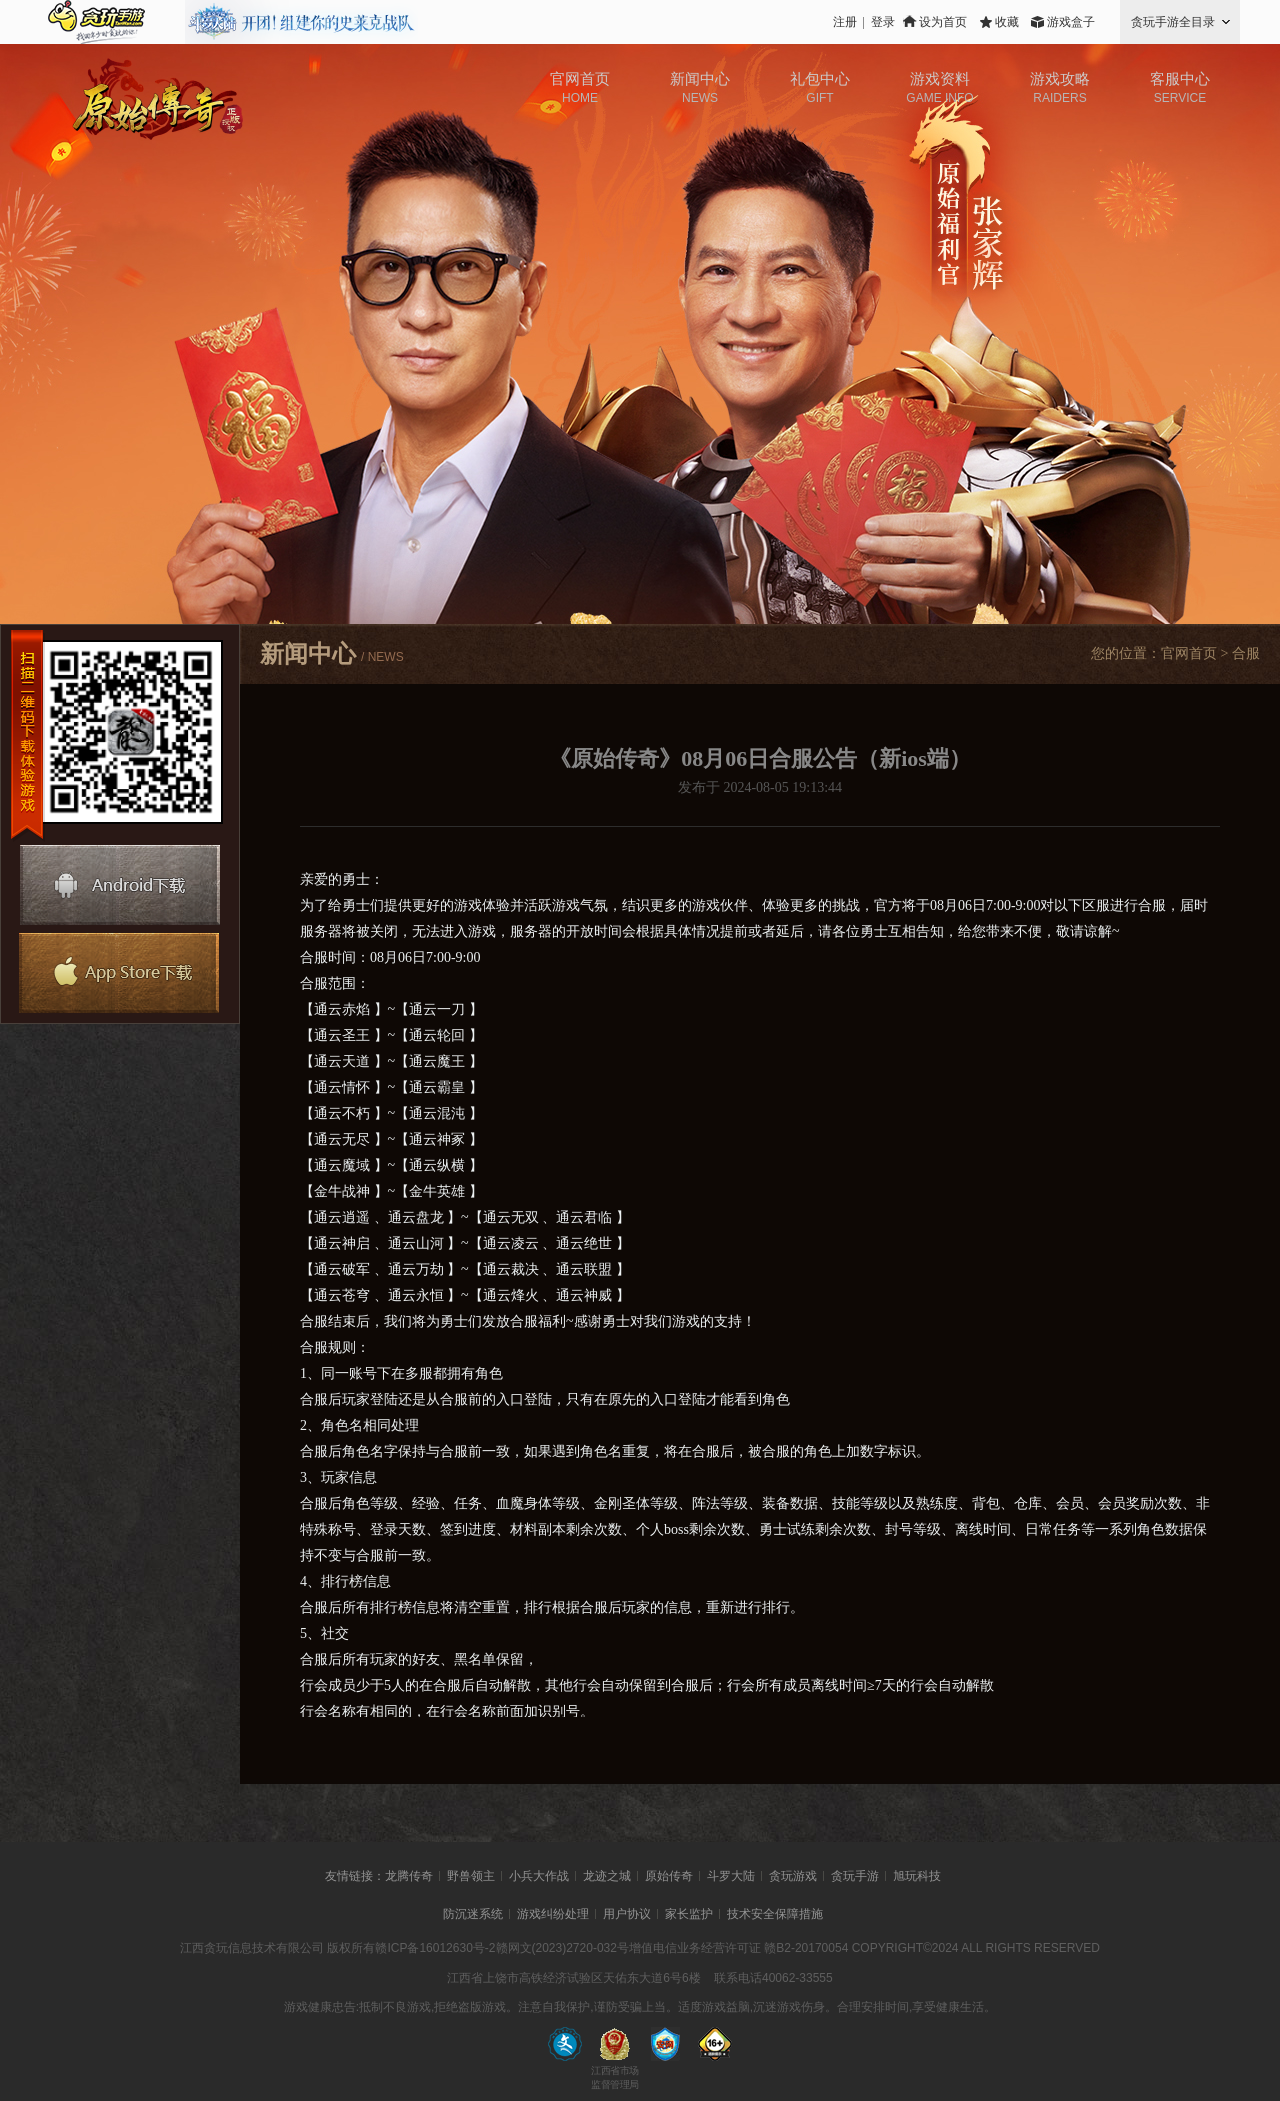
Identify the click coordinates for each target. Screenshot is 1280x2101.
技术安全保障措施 (775, 1914)
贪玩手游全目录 (1173, 22)
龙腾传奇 (409, 1876)
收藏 (1007, 22)
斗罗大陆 (731, 1876)
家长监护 (689, 1914)
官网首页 (1189, 653)
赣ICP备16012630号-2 (435, 1948)
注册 (845, 22)
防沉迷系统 (473, 1914)
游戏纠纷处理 (553, 1914)
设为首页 (943, 22)
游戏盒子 (1071, 22)
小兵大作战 (539, 1876)
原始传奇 (669, 1876)
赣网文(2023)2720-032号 (562, 1948)
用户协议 (627, 1914)
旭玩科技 (917, 1876)
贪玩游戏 (793, 1876)
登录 (883, 22)
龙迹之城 (607, 1876)
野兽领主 (471, 1876)
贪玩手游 (855, 1876)
